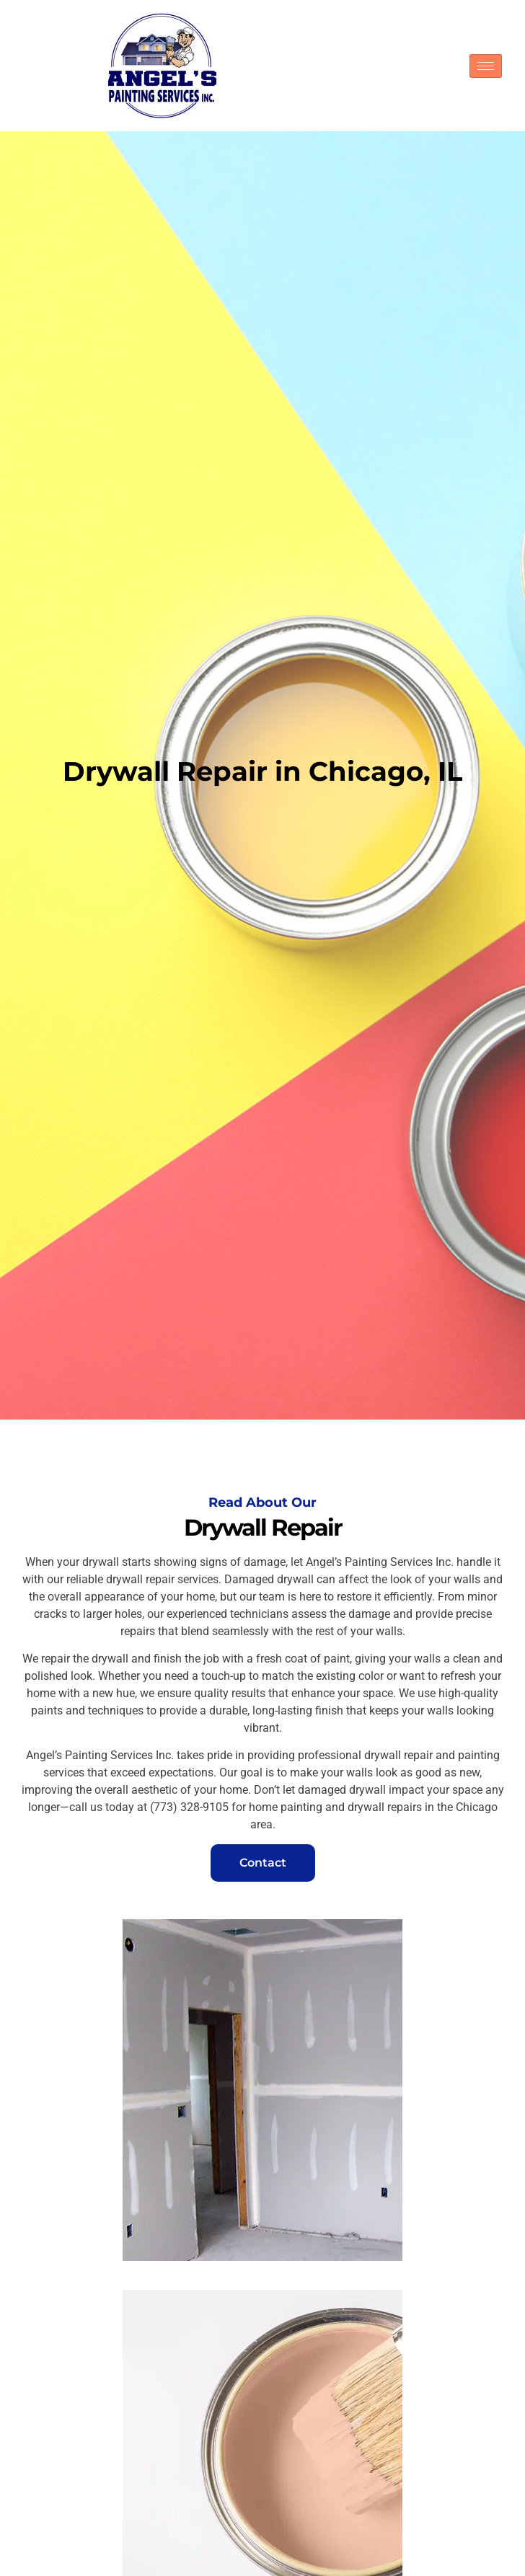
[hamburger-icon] (485, 66)
